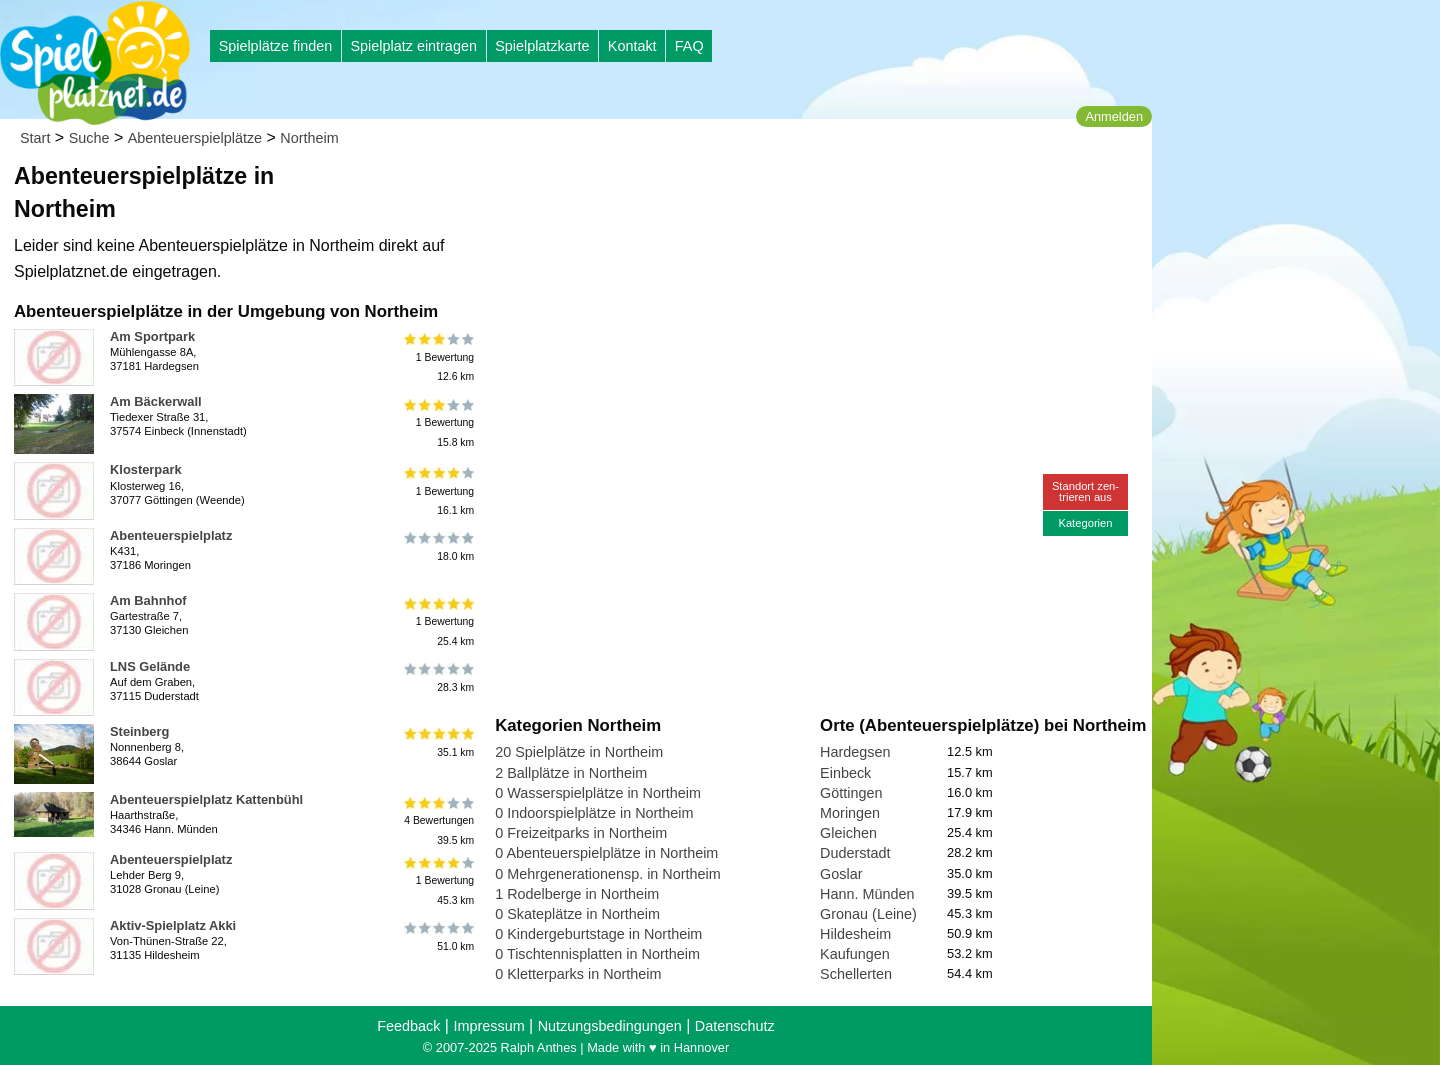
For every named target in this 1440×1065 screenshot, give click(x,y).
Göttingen (851, 793)
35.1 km (437, 743)
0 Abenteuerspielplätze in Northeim (606, 853)
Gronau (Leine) (868, 914)
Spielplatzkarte (542, 46)
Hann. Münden (867, 894)
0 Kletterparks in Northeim (578, 974)
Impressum (488, 1026)
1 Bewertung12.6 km (437, 357)
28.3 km (437, 678)
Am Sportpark (152, 336)
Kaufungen (855, 954)
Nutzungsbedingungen (610, 1026)
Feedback (408, 1026)
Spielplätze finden (276, 46)
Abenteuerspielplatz (171, 535)
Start (35, 138)
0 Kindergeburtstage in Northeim (598, 934)
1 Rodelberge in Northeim (577, 894)
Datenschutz (735, 1026)
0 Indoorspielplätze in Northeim (594, 813)
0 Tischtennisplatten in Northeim (597, 954)
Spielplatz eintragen (413, 46)
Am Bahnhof (148, 600)
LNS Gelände (150, 666)
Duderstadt (855, 853)
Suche (89, 138)
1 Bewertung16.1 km (437, 490)
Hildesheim (855, 934)
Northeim (309, 138)
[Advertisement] (722, 190)
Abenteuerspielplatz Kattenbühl (206, 799)
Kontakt (632, 46)
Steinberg (139, 731)
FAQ (689, 46)
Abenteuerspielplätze (195, 138)
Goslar (841, 874)
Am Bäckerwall (156, 401)
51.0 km (437, 937)
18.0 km (437, 547)
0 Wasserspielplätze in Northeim (598, 793)
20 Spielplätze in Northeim (579, 752)
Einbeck (845, 773)
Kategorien (1085, 523)
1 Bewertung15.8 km (437, 422)
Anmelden (1114, 116)
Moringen (850, 813)
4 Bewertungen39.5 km (437, 820)
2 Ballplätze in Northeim (571, 773)
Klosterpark (146, 469)
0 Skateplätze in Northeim (577, 914)
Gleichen (848, 833)
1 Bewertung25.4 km (437, 621)
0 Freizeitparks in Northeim (581, 833)
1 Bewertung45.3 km (437, 880)
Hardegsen (855, 752)
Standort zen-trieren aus (1085, 491)
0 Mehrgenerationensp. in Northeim (608, 874)
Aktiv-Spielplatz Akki (173, 925)
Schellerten (856, 974)
